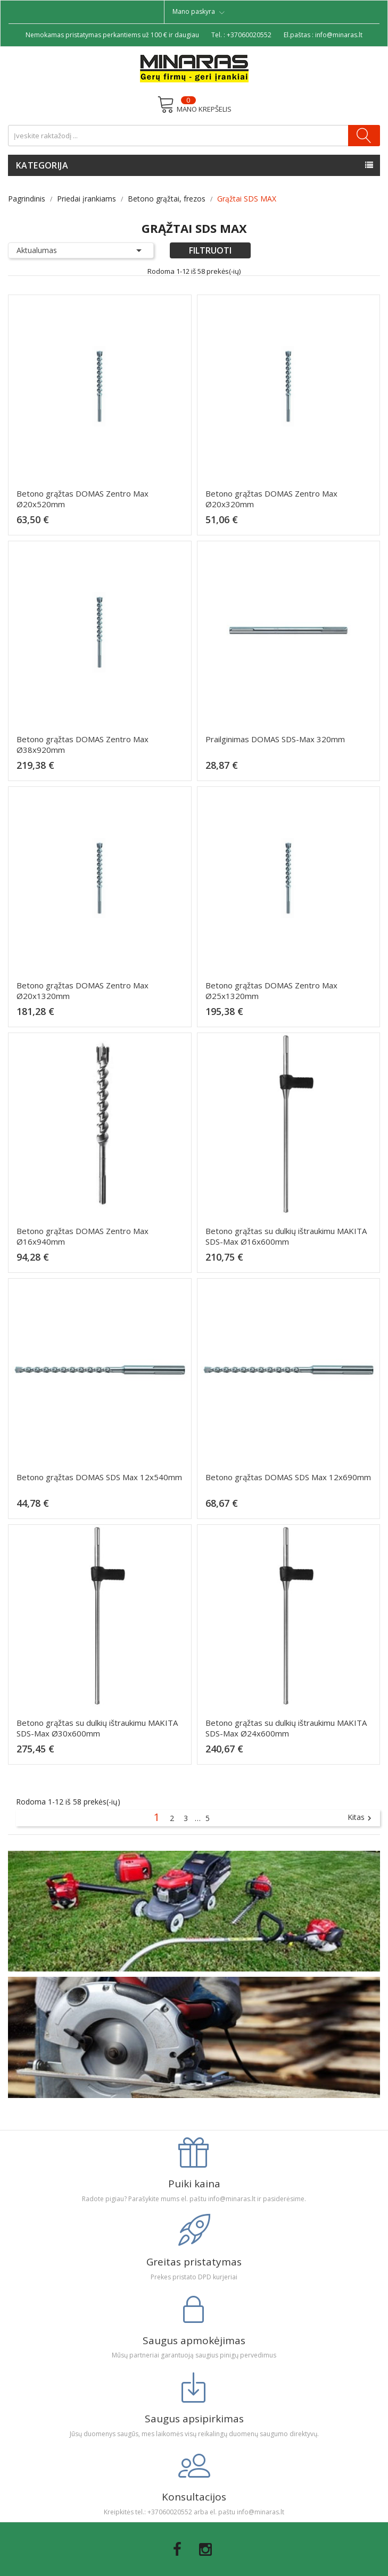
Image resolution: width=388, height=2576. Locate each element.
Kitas (361, 1818)
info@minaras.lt (338, 34)
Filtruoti (210, 250)
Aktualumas (80, 250)
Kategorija (42, 165)
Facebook (177, 2549)
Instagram (205, 2549)
